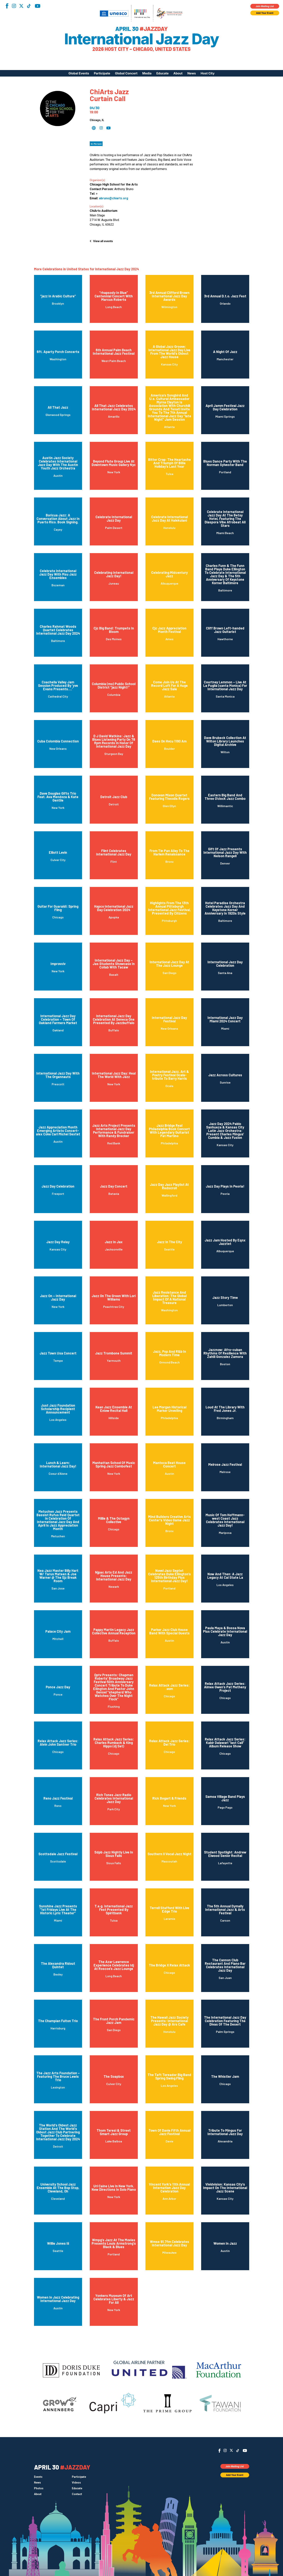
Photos (38, 2488)
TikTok (29, 5)
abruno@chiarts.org (113, 198)
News (191, 73)
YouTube (37, 5)
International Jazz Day (141, 38)
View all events (103, 241)
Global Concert (126, 73)
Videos (76, 2482)
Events (38, 2476)
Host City (207, 73)
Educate (162, 73)
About (178, 73)
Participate (102, 73)
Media (146, 73)
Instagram (14, 5)
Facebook (7, 5)
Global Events (78, 73)
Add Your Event (264, 13)
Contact (77, 2494)
